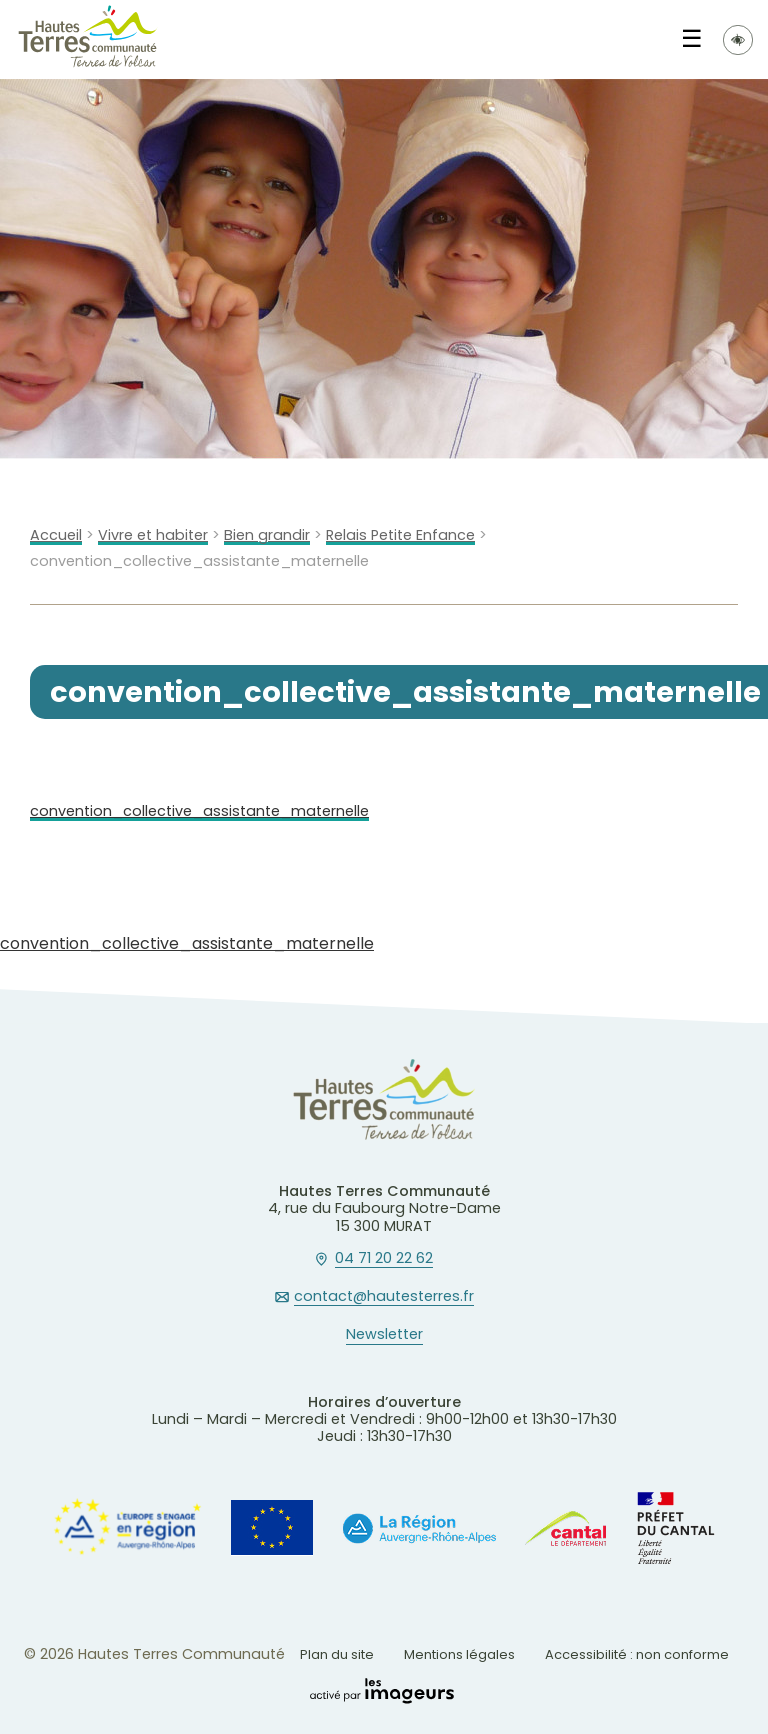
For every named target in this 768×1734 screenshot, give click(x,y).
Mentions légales (459, 1654)
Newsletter (384, 1335)
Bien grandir (267, 535)
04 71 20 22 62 (384, 1259)
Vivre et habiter (153, 535)
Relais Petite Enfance (400, 535)
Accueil (56, 535)
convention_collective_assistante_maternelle (199, 811)
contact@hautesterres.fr (384, 1297)
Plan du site (337, 1654)
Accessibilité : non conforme (637, 1654)
